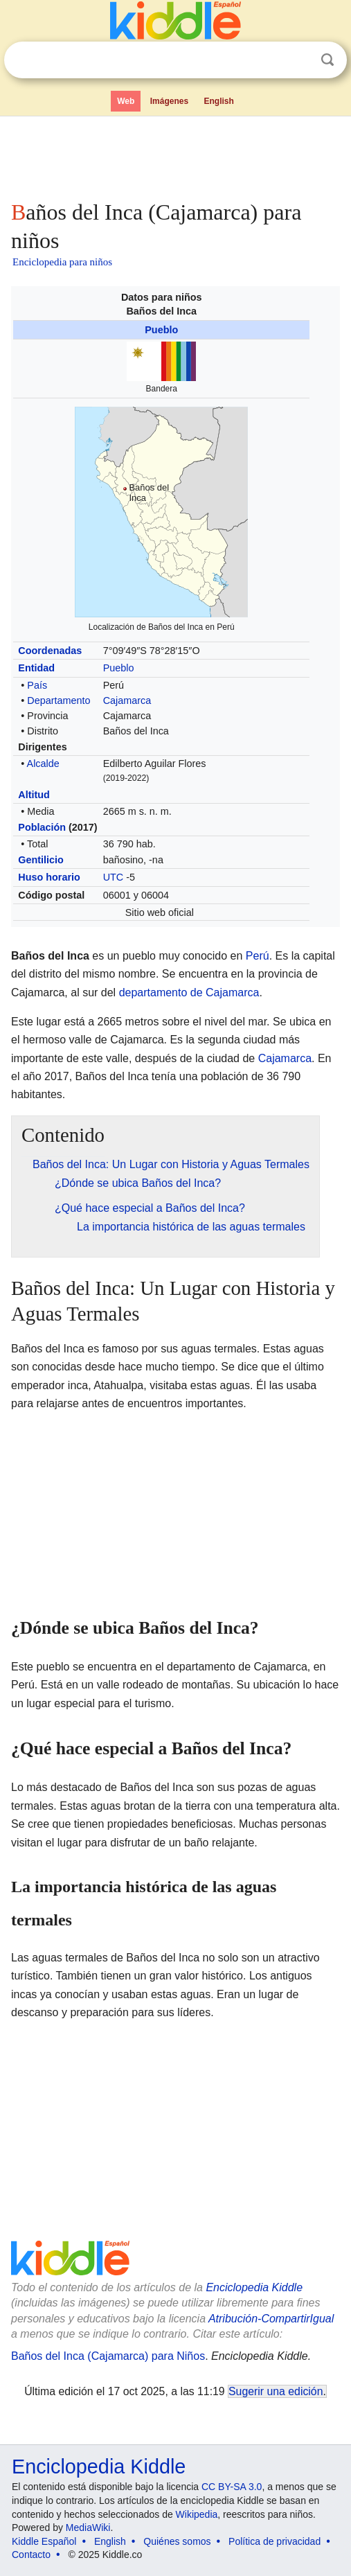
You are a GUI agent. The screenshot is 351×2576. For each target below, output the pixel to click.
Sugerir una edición (275, 2391)
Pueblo (161, 329)
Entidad (36, 667)
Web (125, 101)
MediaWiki (88, 2527)
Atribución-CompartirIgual (271, 2318)
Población (42, 827)
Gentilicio (41, 859)
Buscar (327, 60)
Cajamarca (127, 700)
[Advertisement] (175, 155)
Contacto (31, 2554)
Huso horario (49, 877)
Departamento (58, 700)
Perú (257, 956)
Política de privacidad (274, 2541)
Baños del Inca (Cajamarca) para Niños (108, 2356)
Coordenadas (50, 650)
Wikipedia (197, 2514)
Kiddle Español (44, 2541)
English (219, 101)
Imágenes (169, 101)
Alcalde (43, 763)
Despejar (299, 60)
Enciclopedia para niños (62, 261)
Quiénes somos (176, 2541)
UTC (113, 877)
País (37, 685)
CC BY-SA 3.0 (231, 2486)
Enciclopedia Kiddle (254, 2287)
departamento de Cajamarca (189, 992)
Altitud (34, 794)
